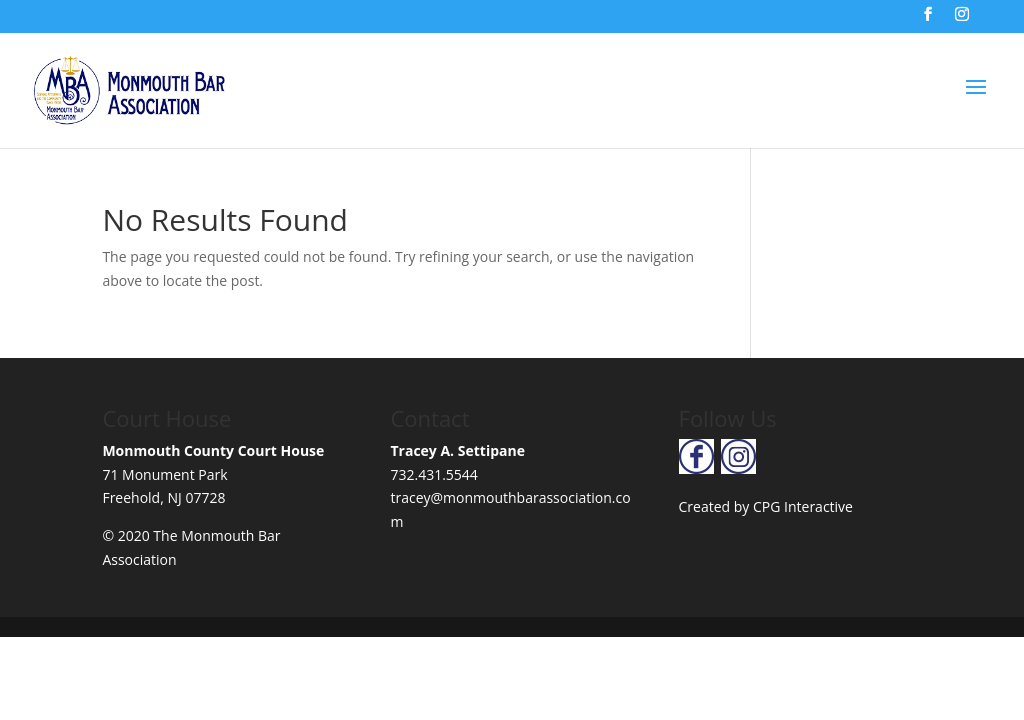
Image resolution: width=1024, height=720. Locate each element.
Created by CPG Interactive (766, 506)
